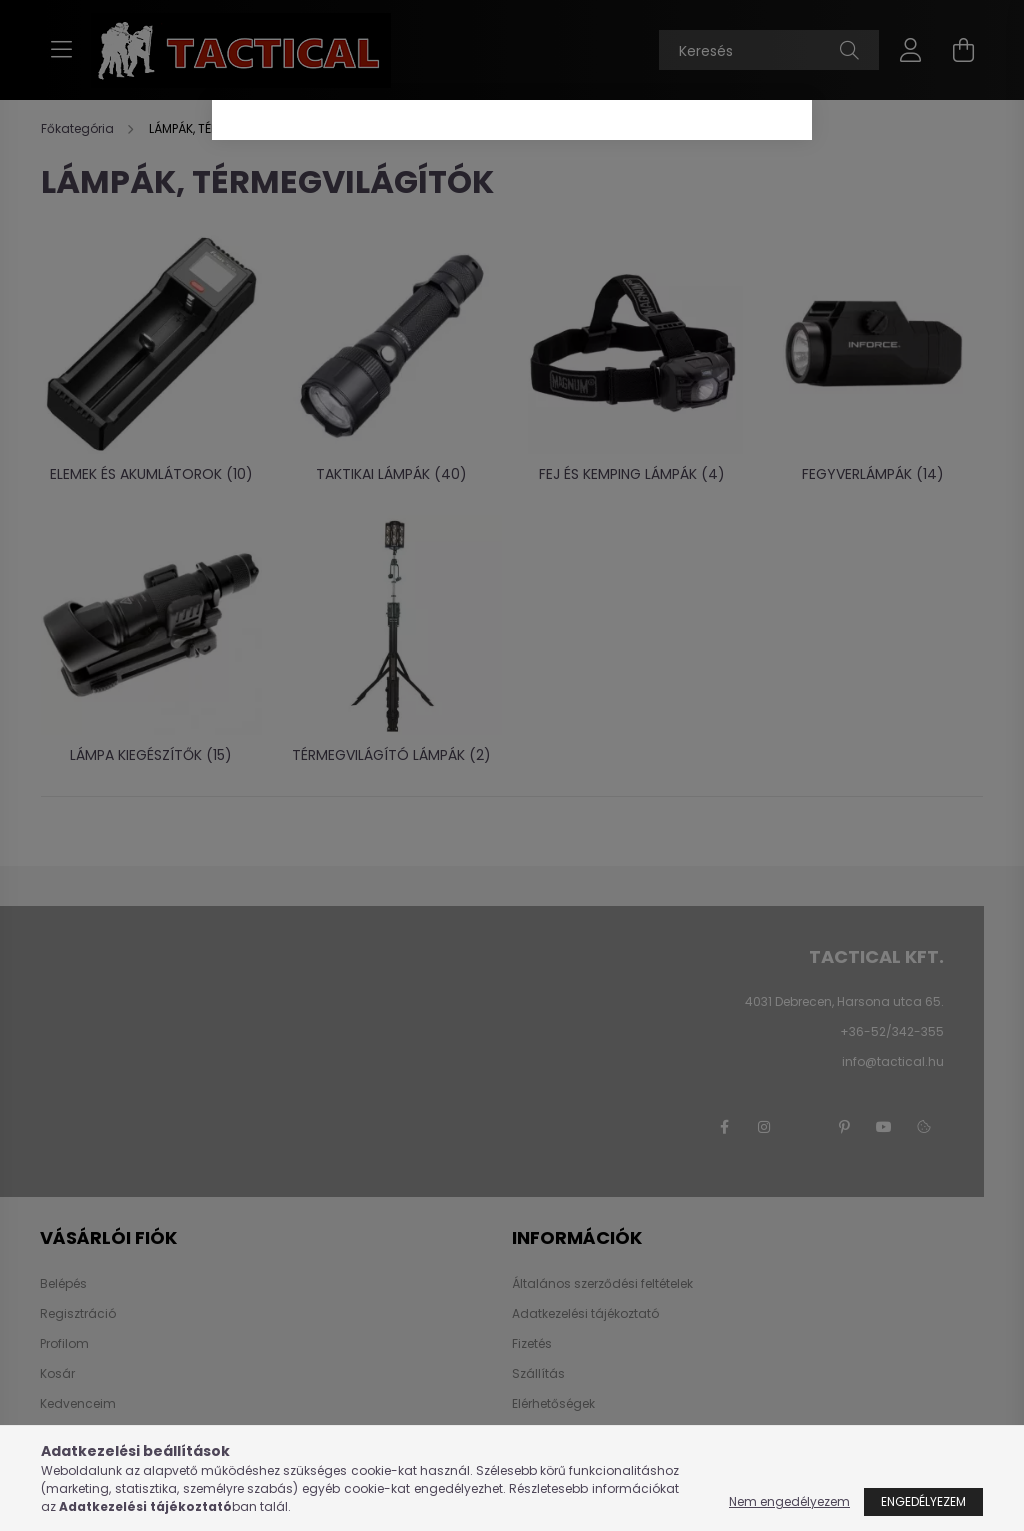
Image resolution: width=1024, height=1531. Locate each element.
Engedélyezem (923, 1501)
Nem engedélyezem (789, 1501)
